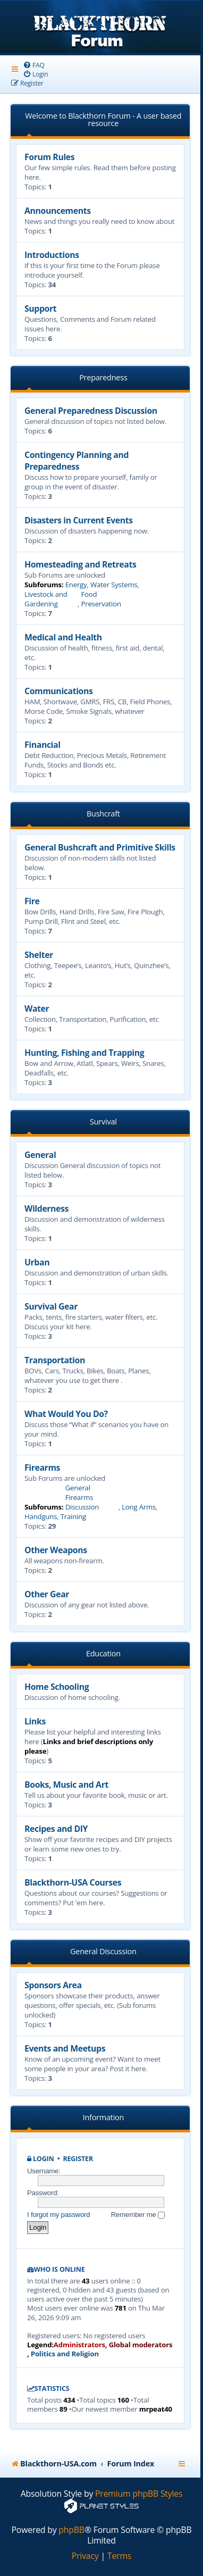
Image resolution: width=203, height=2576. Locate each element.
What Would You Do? (66, 1414)
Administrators (79, 2344)
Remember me (138, 2215)
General (40, 1155)
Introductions (51, 255)
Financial (42, 745)
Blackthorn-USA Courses (72, 1882)
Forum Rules (49, 157)
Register (78, 2158)
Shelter (38, 955)
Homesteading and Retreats (80, 564)
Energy (76, 584)
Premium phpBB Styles (138, 2493)
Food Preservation (101, 598)
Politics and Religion (65, 2353)
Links (35, 1721)
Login (43, 2158)
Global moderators (141, 2344)
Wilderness (46, 1208)
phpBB (71, 2530)
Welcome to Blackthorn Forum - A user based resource (103, 119)
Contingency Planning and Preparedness (76, 460)
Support (40, 308)
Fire (31, 901)
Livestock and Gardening (45, 598)
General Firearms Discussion (82, 1497)
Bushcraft (103, 813)
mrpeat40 (155, 2409)
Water (36, 1008)
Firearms (42, 1467)
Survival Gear (51, 1306)
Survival (103, 1121)
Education (103, 1653)
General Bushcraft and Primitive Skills (99, 847)
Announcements (57, 210)
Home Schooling (56, 1687)
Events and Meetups (64, 2048)
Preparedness (103, 377)
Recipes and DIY (56, 1829)
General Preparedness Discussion (90, 410)
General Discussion (103, 1951)
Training (73, 1516)
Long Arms (139, 1507)
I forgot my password (58, 2215)
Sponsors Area (53, 1985)
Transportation (54, 1360)
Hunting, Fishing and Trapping (84, 1052)
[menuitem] (34, 65)
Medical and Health (63, 637)
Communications (58, 691)
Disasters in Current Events (78, 520)
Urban (36, 1262)
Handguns (40, 1516)
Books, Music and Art (66, 1784)
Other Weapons (55, 1550)
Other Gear (46, 1594)
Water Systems (114, 584)
